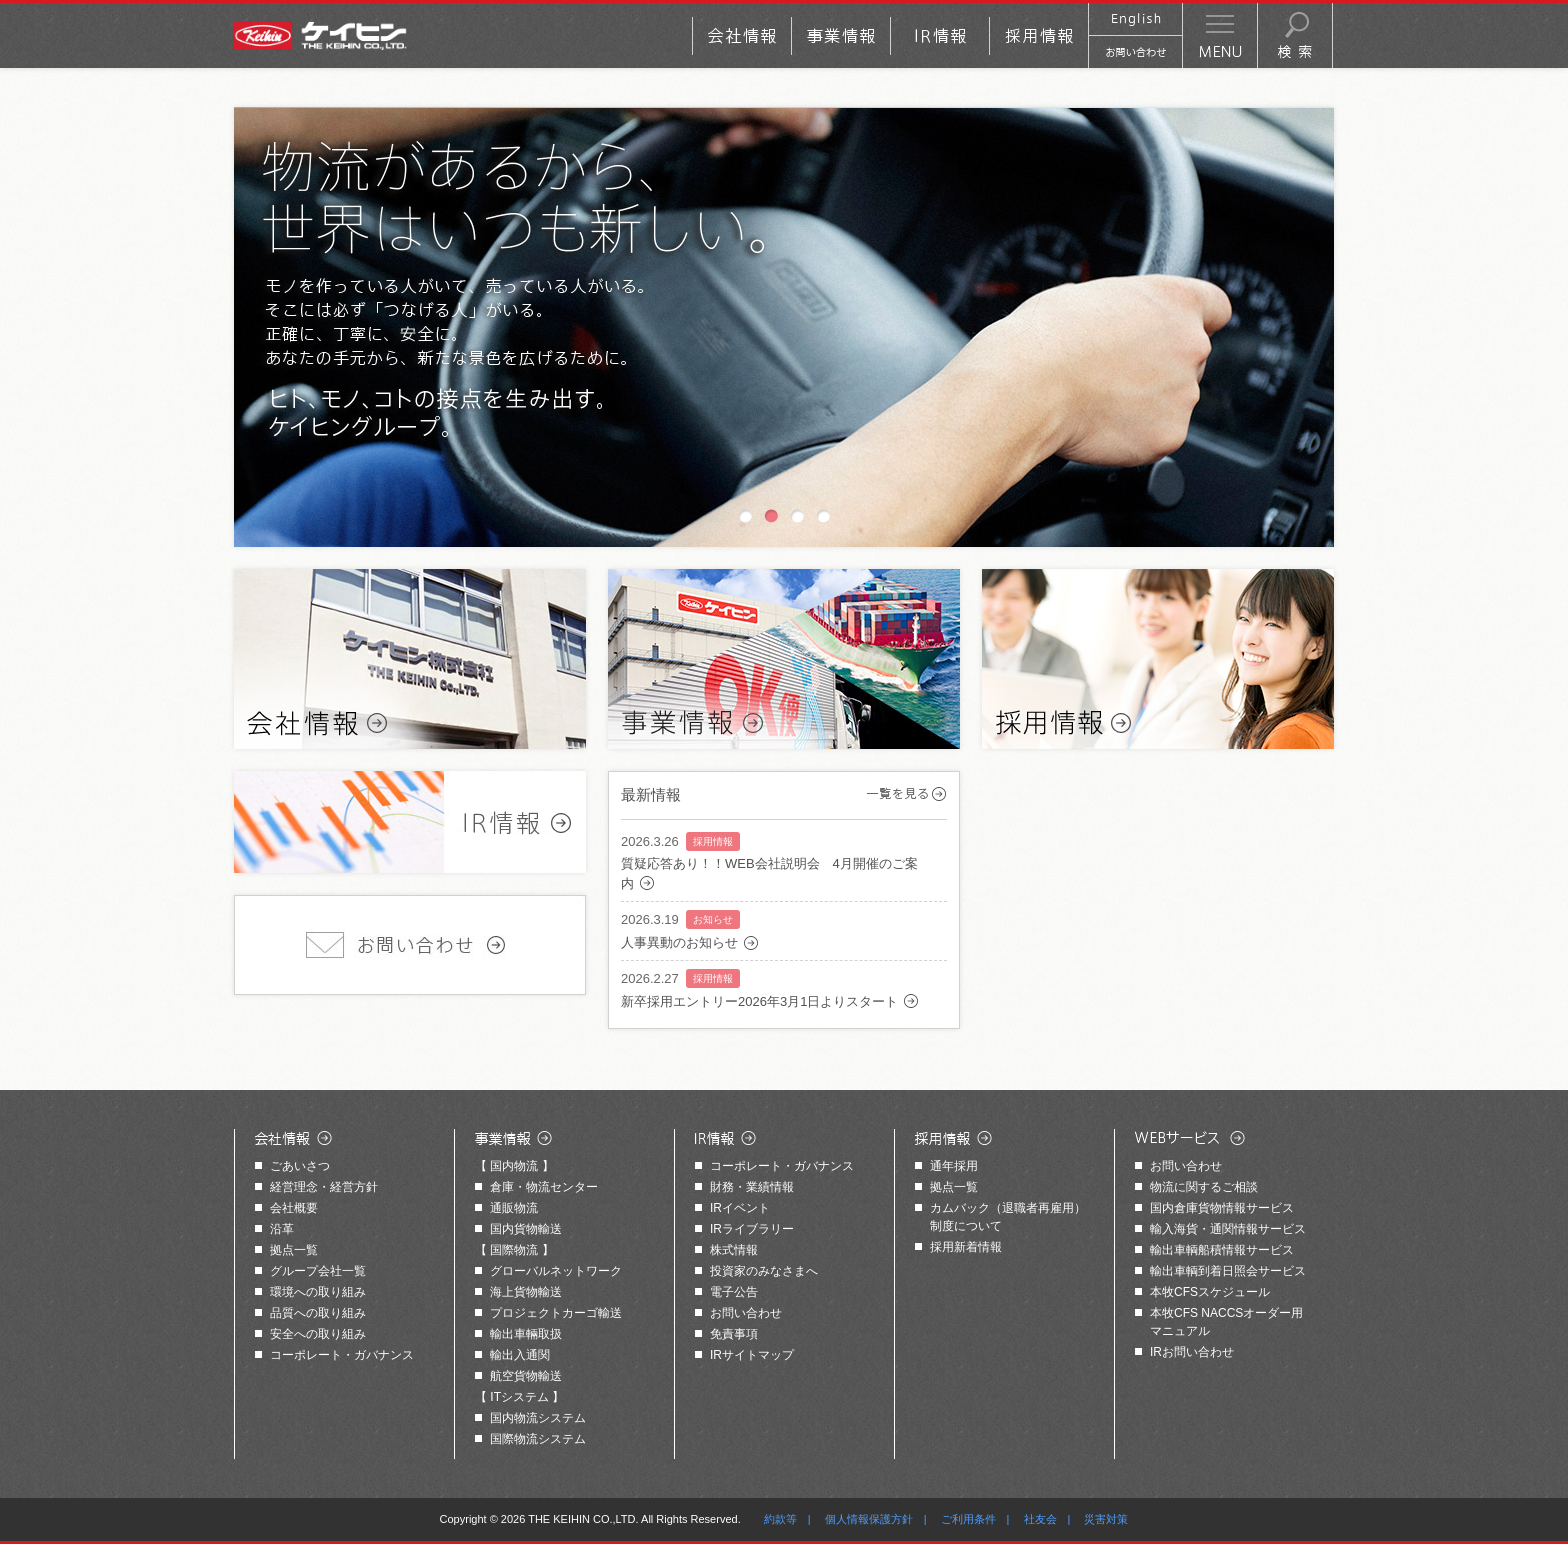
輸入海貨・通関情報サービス (1228, 1229)
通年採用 (954, 1166)
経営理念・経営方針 (324, 1187)
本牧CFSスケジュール (1210, 1292)
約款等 (780, 1519)
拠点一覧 (294, 1250)
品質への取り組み (318, 1313)
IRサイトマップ (752, 1355)
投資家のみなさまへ (764, 1271)
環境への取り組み (318, 1292)
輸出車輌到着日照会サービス (1228, 1271)
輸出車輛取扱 (526, 1334)
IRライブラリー (752, 1229)
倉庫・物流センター (544, 1187)
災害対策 (1106, 1519)
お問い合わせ (746, 1313)
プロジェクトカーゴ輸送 (556, 1313)
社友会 (1040, 1519)
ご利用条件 (968, 1519)
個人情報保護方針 (869, 1519)
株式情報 (734, 1250)
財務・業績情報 (752, 1187)
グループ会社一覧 (318, 1271)
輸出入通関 (520, 1355)
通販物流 (514, 1208)
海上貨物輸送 (526, 1292)
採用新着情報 (966, 1247)
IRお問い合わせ (1192, 1352)
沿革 (282, 1229)
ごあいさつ (300, 1166)
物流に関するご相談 (1204, 1187)
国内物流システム (538, 1418)
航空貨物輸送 (526, 1376)
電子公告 (734, 1292)
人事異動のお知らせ (679, 942)
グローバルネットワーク (556, 1271)
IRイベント (740, 1208)
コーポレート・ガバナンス (342, 1355)
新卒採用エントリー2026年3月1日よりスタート (759, 1001)
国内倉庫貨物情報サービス (1222, 1208)
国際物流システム (538, 1439)
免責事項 (734, 1334)
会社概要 (294, 1208)
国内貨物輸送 (526, 1229)
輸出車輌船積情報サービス (1222, 1250)
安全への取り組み (318, 1334)
